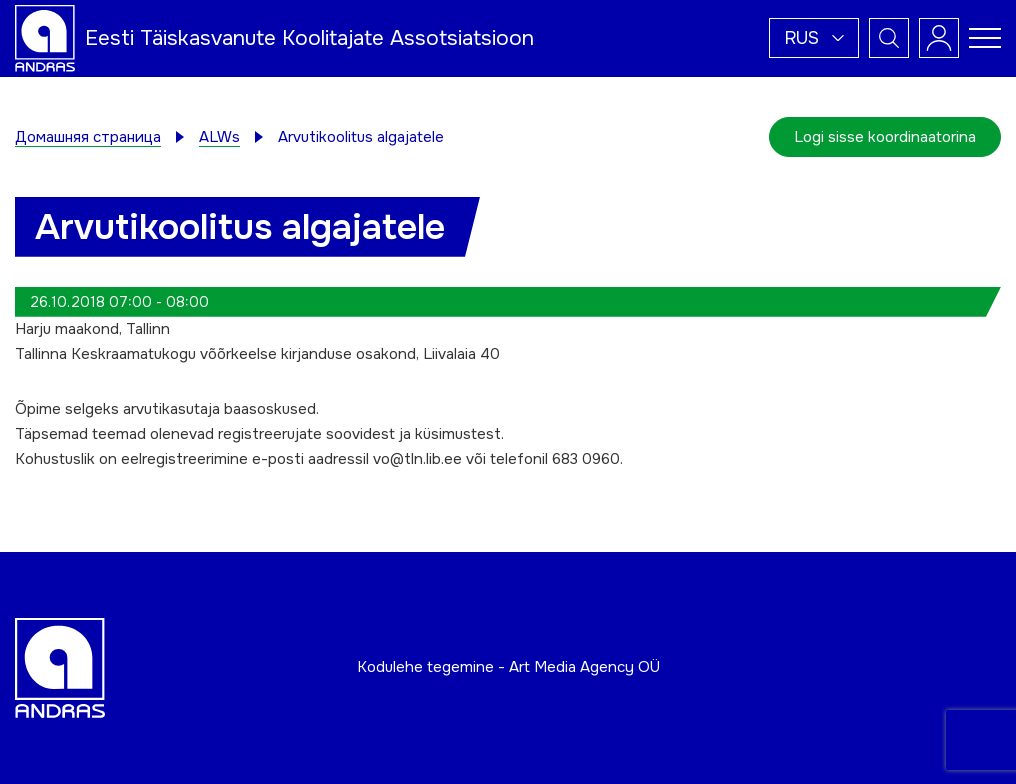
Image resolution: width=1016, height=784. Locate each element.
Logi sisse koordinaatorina (885, 137)
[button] (814, 38)
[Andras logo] (45, 37)
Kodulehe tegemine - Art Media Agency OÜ (508, 667)
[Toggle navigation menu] (985, 38)
